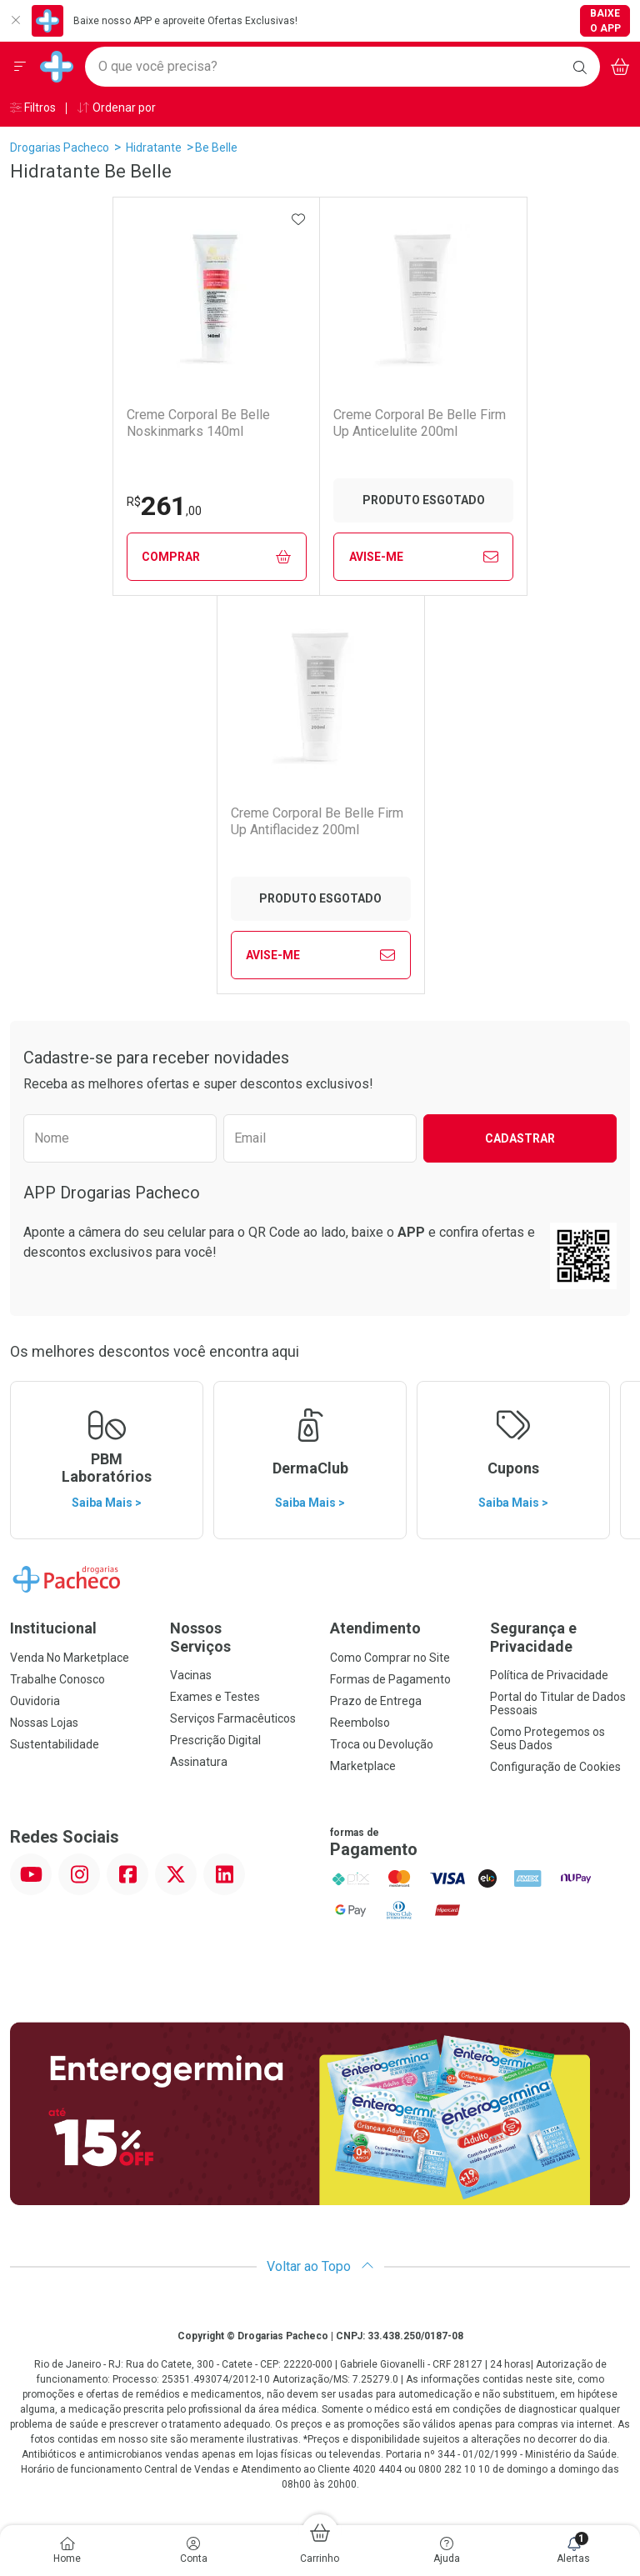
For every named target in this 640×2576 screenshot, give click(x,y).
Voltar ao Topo (320, 2266)
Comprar (216, 557)
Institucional (53, 1628)
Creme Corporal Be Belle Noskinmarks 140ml (198, 422)
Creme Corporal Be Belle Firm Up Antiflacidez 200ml (317, 821)
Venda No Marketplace (69, 1657)
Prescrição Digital (215, 1740)
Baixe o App (605, 21)
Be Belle (216, 147)
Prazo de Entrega (376, 1701)
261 (164, 506)
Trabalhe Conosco (57, 1679)
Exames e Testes (215, 1696)
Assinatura (199, 1761)
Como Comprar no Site (390, 1657)
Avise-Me (423, 556)
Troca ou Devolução (381, 1744)
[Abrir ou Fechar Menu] (20, 67)
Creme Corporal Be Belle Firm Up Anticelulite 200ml (419, 422)
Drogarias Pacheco (59, 147)
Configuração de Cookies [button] (555, 1766)
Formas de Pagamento (390, 1679)
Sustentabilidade (54, 1744)
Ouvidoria (35, 1701)
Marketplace (363, 1766)
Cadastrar (520, 1138)
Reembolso (360, 1722)
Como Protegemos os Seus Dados (547, 1738)
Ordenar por (116, 107)
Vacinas (191, 1675)
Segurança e (560, 1637)
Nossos (240, 1637)
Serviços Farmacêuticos (233, 1718)
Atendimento (375, 1628)
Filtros (33, 107)
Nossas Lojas (44, 1722)
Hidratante (154, 147)
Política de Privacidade (549, 1675)
